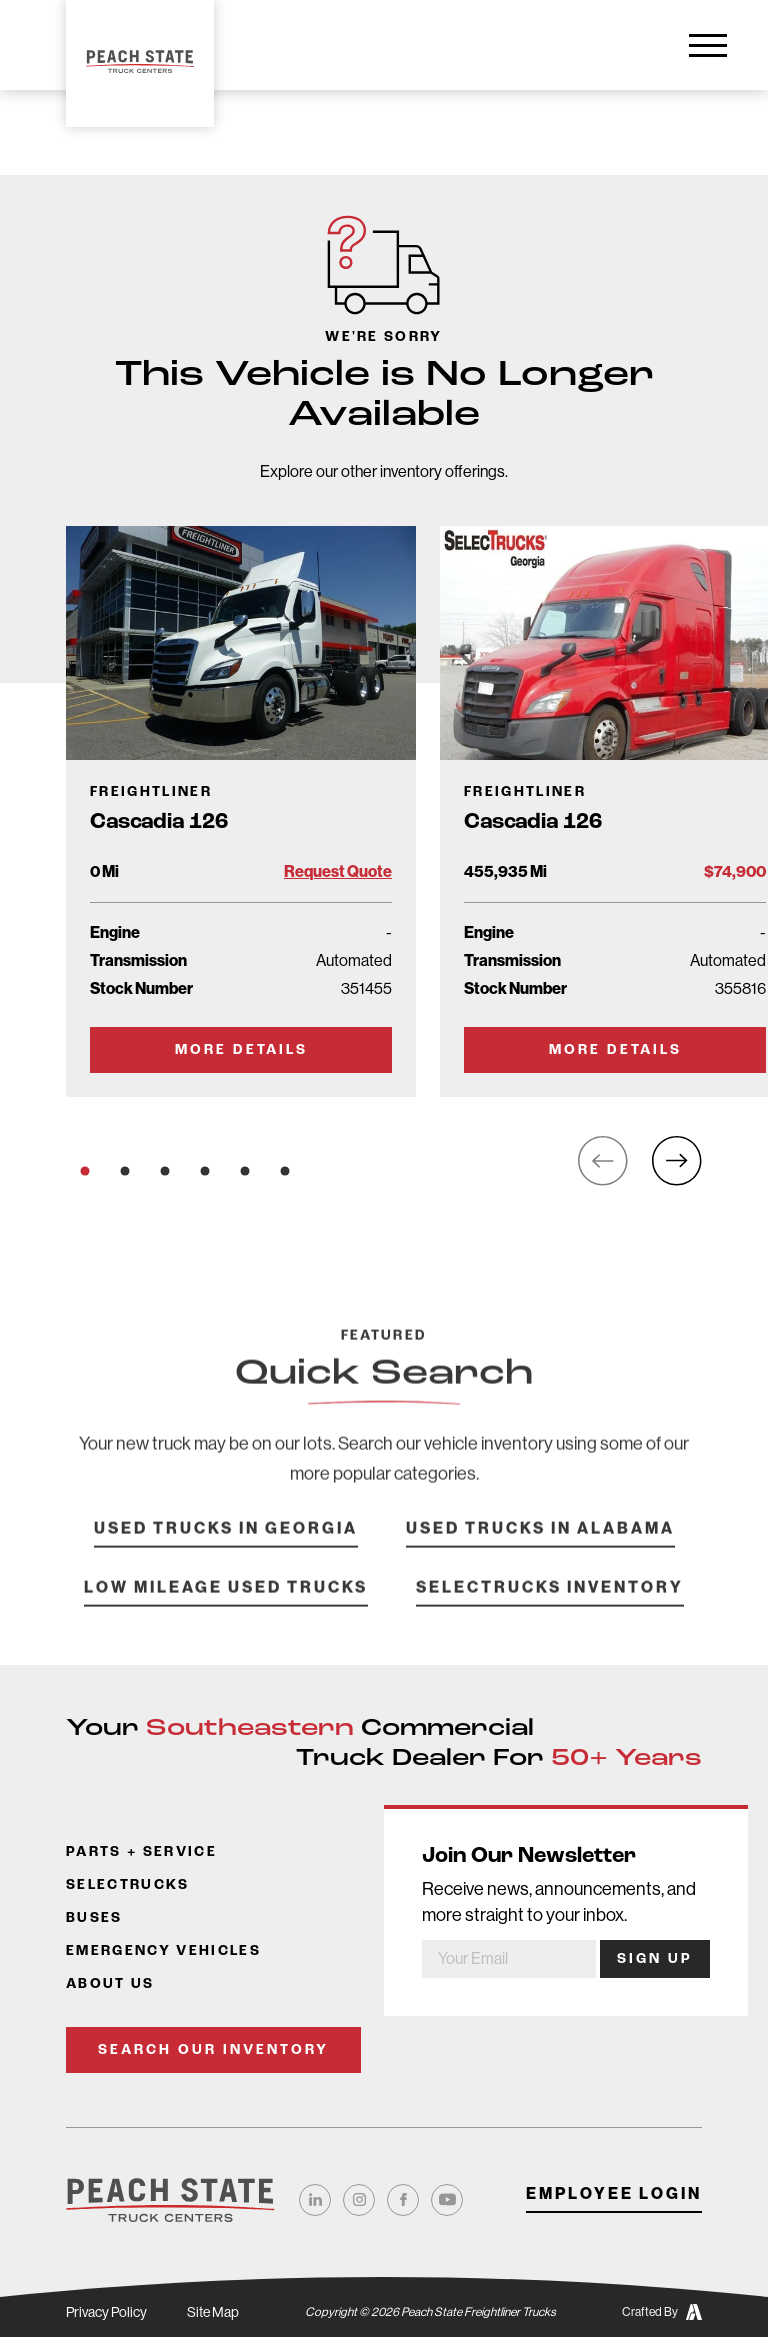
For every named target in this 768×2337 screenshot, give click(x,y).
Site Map (213, 2312)
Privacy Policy (106, 2312)
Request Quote (338, 871)
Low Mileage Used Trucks (226, 1611)
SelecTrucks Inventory (550, 1611)
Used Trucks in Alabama (540, 1552)
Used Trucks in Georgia (226, 1552)
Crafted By (662, 2312)
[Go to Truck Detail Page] (241, 811)
